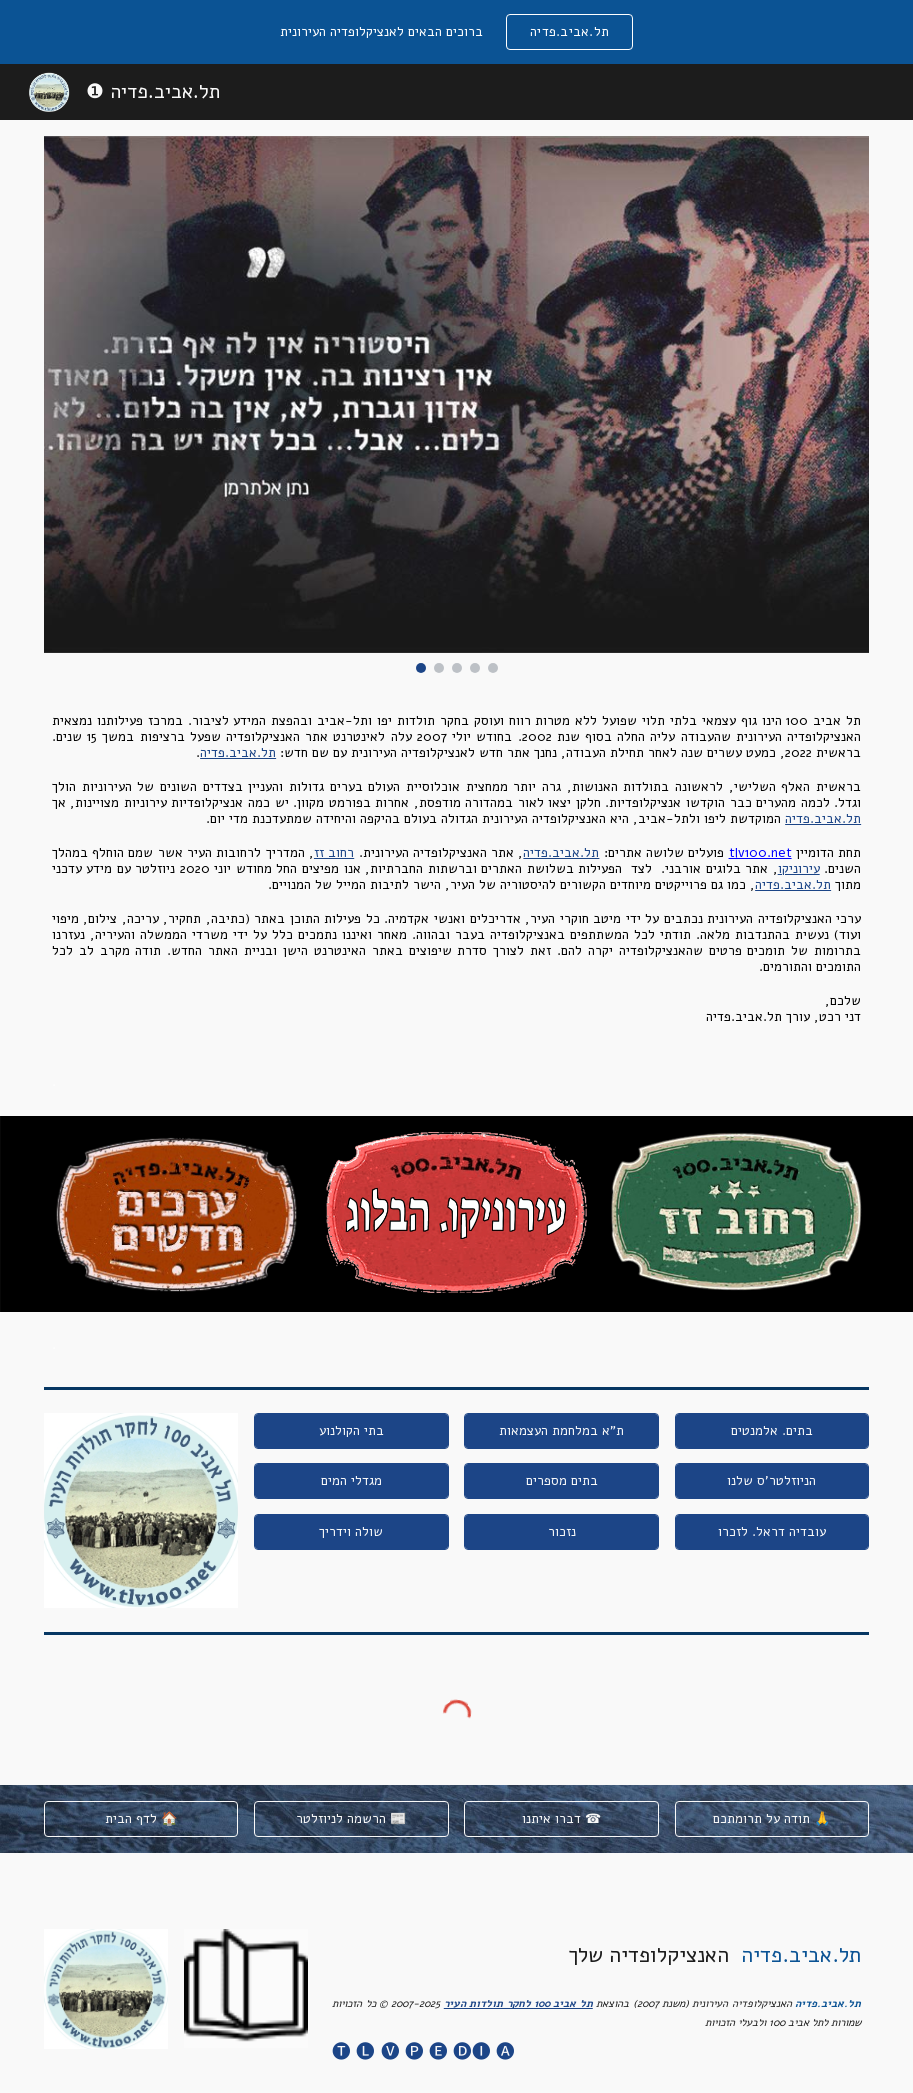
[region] (456, 32)
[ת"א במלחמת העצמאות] (561, 1430)
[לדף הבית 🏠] (141, 1819)
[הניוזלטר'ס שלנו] (772, 1481)
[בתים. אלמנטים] (772, 1430)
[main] (456, 869)
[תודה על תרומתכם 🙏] (772, 1819)
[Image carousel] (456, 404)
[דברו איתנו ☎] (561, 1819)
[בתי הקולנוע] (351, 1430)
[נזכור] (561, 1532)
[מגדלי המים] (351, 1481)
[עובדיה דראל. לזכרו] (772, 1532)
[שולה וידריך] (351, 1532)
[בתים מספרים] (561, 1481)
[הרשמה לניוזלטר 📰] (351, 1819)
